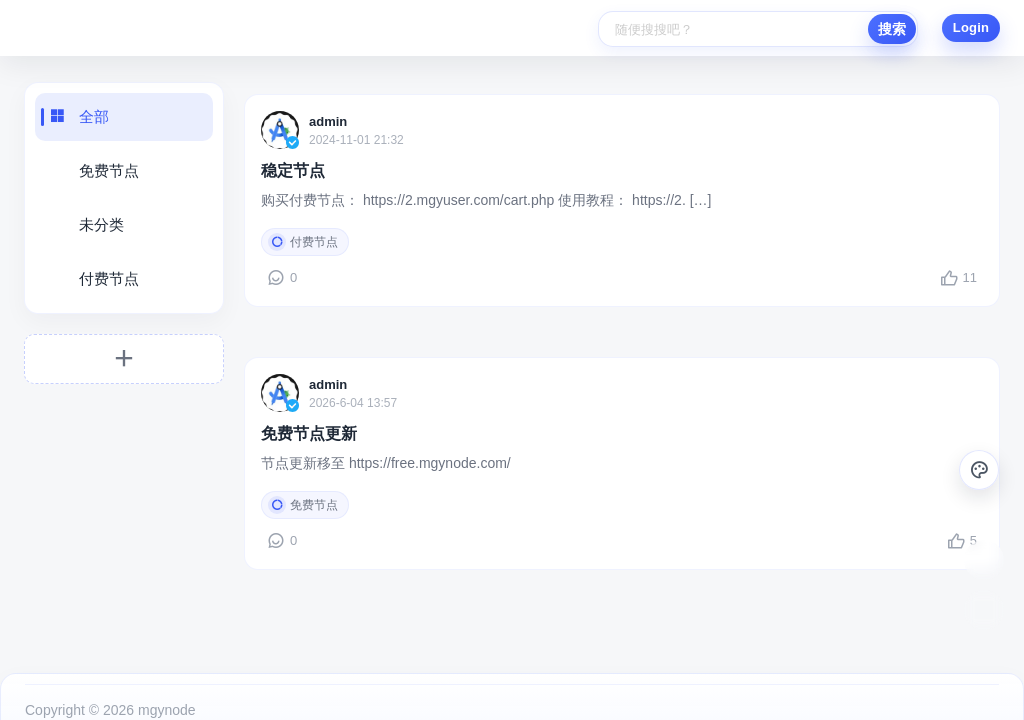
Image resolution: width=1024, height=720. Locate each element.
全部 (94, 116)
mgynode (164, 692)
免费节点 (109, 170)
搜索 (892, 29)
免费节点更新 (309, 423)
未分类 (101, 224)
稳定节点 (293, 170)
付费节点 (109, 278)
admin (328, 121)
